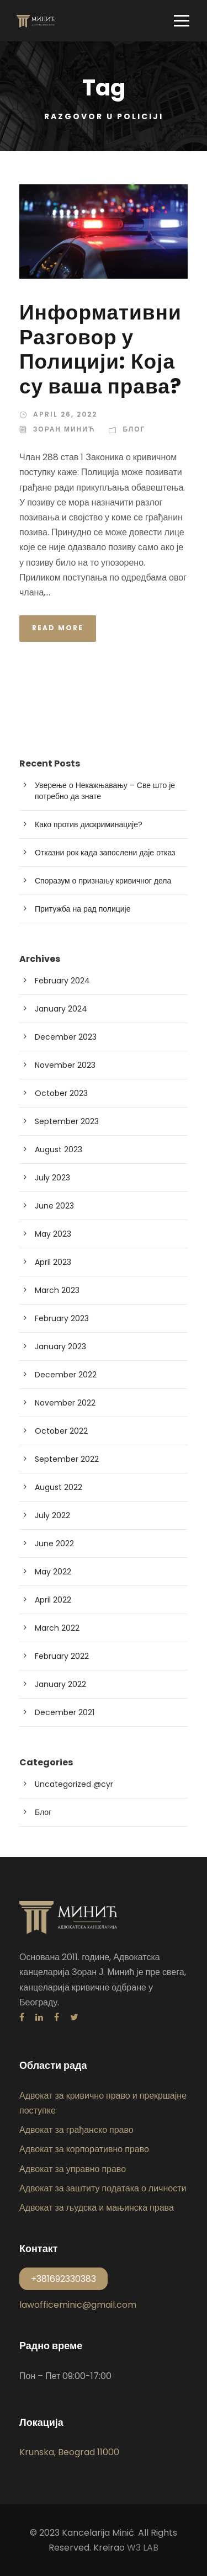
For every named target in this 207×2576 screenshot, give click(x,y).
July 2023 (52, 1177)
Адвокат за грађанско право (76, 2129)
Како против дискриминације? (88, 824)
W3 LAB (142, 2547)
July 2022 (52, 1515)
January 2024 (61, 1008)
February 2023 (62, 1318)
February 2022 (62, 1656)
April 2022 (53, 1599)
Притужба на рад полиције (82, 908)
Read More (57, 627)
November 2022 (65, 1402)
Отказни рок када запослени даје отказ (105, 852)
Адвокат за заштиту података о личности (102, 2188)
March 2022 (57, 1627)
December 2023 (66, 1036)
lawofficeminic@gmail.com (77, 2304)
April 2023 (53, 1262)
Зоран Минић (64, 429)
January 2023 (60, 1346)
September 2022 (67, 1459)
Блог (134, 429)
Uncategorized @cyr (74, 1784)
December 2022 (66, 1374)
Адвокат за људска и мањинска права (96, 2207)
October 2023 (61, 1093)
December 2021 (64, 1712)
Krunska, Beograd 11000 (69, 2452)
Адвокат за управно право (72, 2169)
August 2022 (58, 1487)
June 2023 (54, 1205)
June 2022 (54, 1543)
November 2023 (65, 1065)
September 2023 (67, 1121)
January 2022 (60, 1684)
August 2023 (58, 1149)
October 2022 (61, 1430)
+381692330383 (63, 2278)
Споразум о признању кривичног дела (103, 880)
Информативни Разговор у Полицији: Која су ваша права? (100, 349)
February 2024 (62, 980)
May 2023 (53, 1233)
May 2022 (53, 1571)
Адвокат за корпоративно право (84, 2149)
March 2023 (57, 1290)
